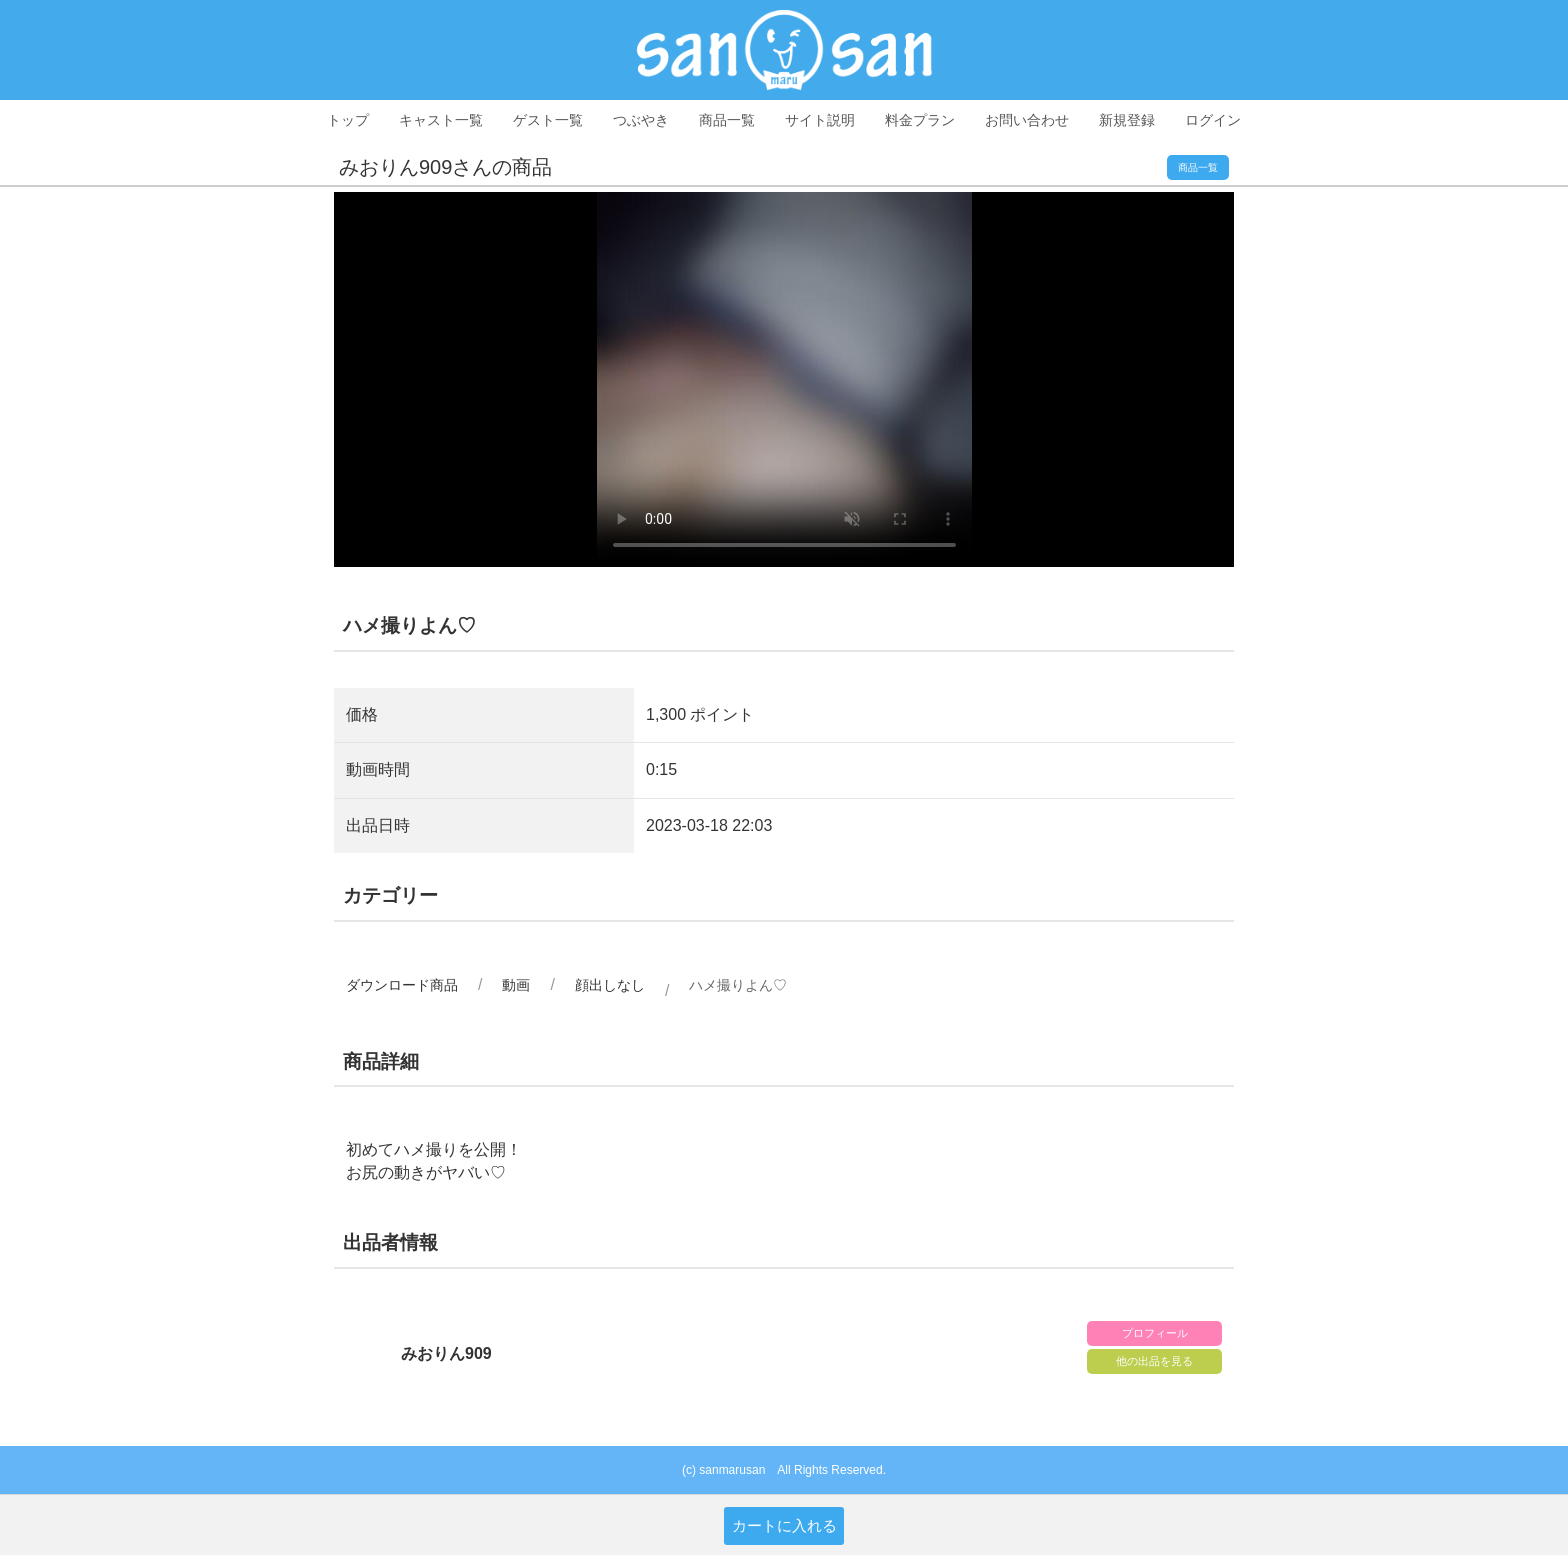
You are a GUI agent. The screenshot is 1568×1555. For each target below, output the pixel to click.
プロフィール (1155, 1333)
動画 (516, 985)
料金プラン (920, 120)
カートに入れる (784, 1525)
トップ (348, 120)
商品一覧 (727, 120)
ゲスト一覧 (548, 120)
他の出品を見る (1154, 1361)
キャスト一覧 (441, 120)
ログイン (1213, 120)
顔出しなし (610, 985)
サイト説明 (820, 120)
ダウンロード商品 (402, 985)
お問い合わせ (1027, 120)
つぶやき (641, 120)
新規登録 (1127, 120)
